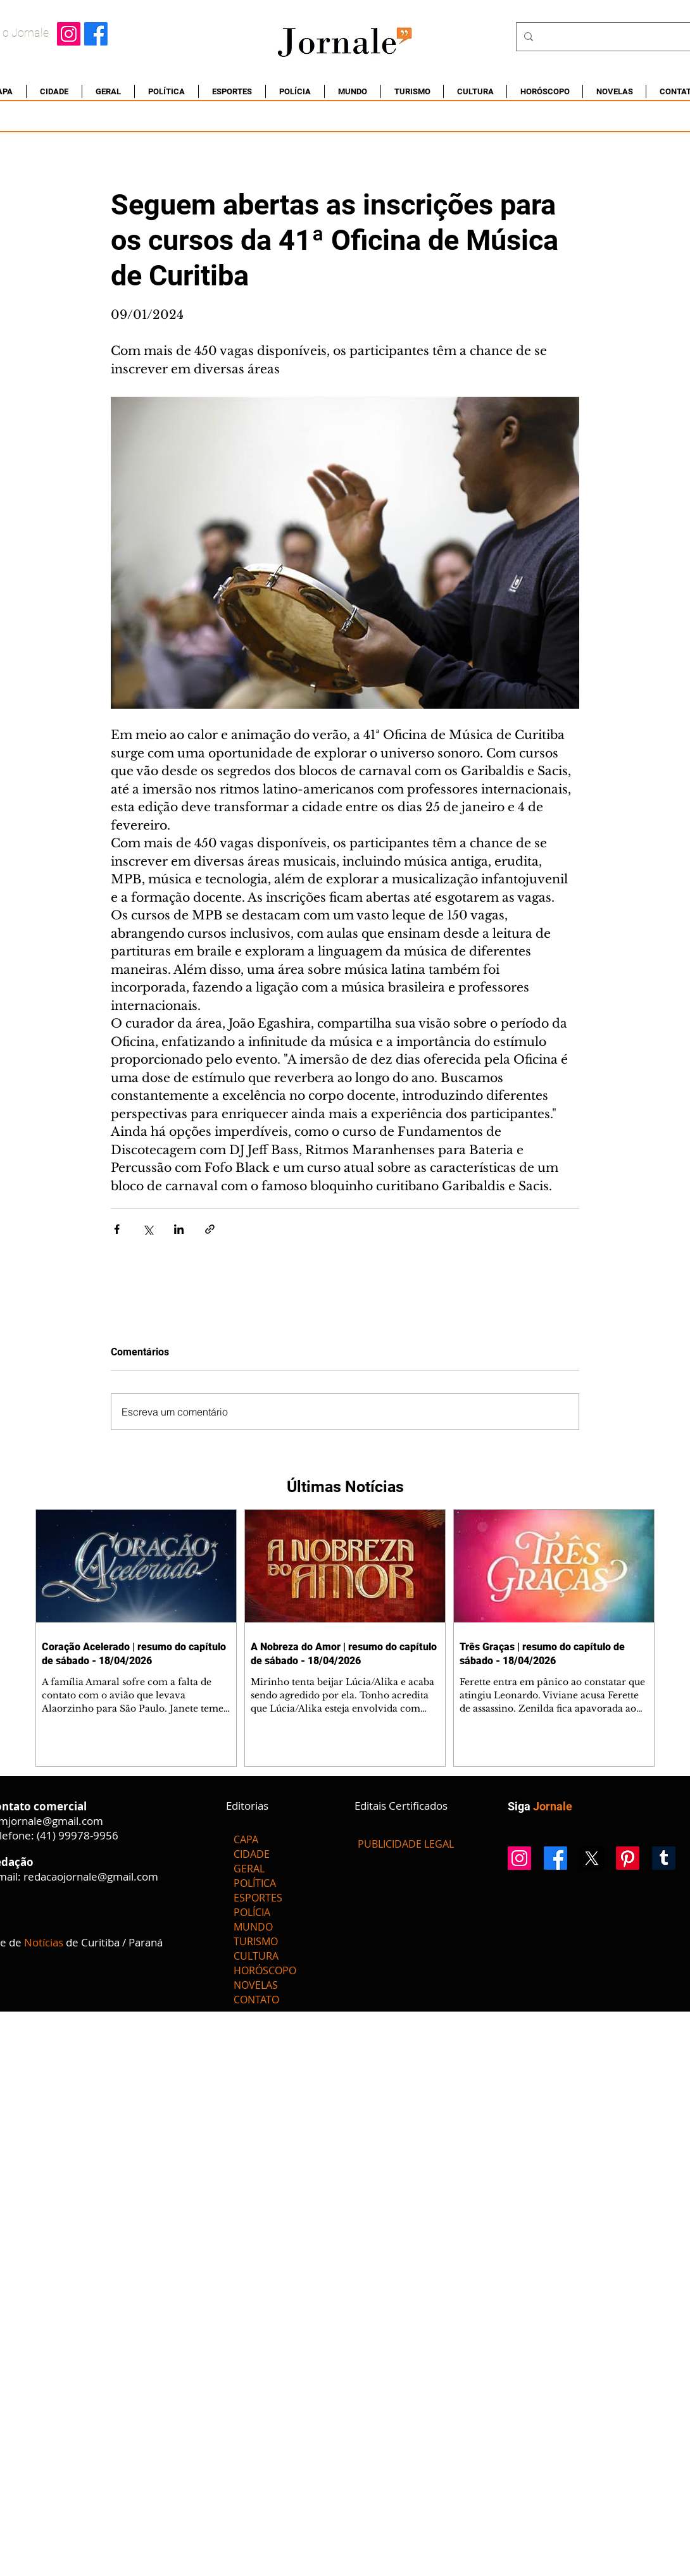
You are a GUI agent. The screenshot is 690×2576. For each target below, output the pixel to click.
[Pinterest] (627, 1858)
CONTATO (256, 2000)
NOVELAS (256, 1985)
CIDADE (252, 1854)
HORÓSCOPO (265, 1970)
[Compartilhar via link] (210, 1229)
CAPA (246, 1839)
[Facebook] (96, 34)
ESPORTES (258, 1898)
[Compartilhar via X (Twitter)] (148, 1229)
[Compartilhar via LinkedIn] (179, 1229)
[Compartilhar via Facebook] (117, 1229)
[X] (591, 1858)
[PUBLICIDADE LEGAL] (406, 1843)
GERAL (249, 1869)
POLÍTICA (255, 1883)
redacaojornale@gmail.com (90, 1876)
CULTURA (256, 1956)
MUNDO (253, 1927)
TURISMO (256, 1941)
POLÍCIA (252, 1912)
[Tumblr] (663, 1858)
